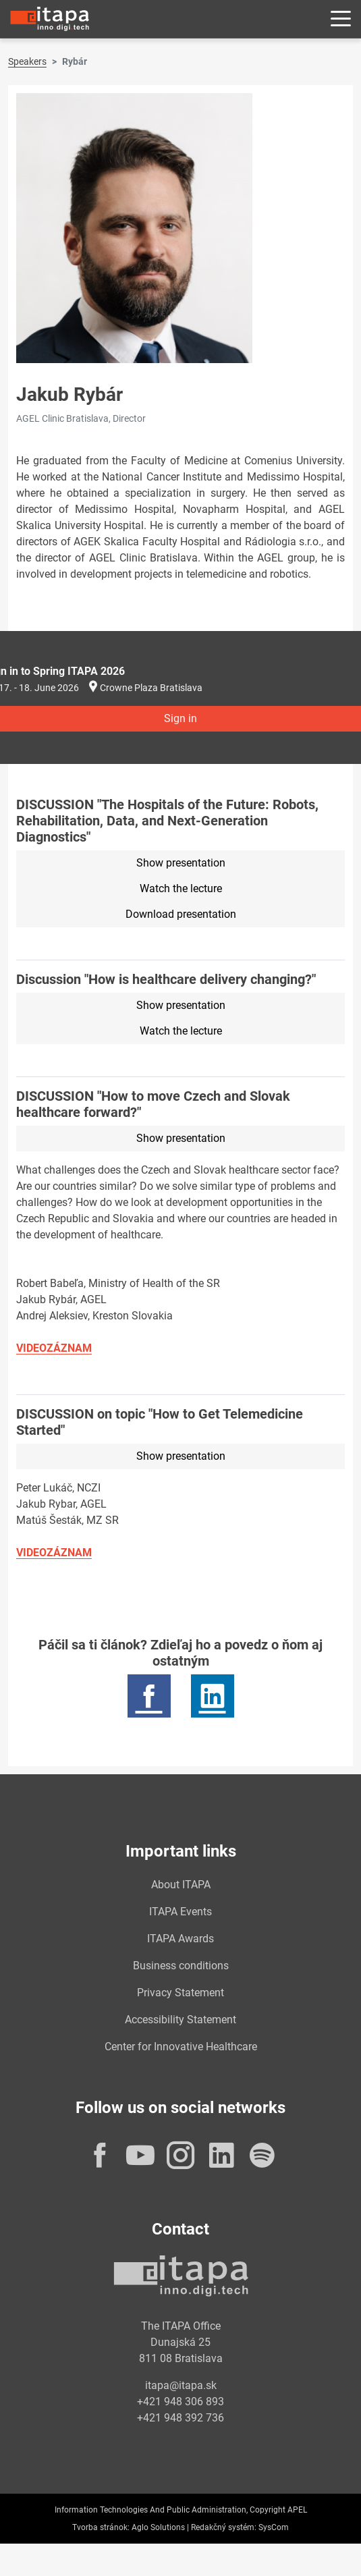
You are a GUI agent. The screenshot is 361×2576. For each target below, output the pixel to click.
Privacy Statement (180, 1992)
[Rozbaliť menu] (341, 19)
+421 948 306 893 (180, 2401)
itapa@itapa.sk (181, 2385)
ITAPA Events (180, 1911)
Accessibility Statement (180, 2019)
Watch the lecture (181, 888)
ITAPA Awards (180, 1938)
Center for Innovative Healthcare (181, 2046)
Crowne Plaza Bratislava (151, 687)
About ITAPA (181, 1884)
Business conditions (181, 1965)
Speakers (27, 61)
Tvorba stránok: (101, 2527)
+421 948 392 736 (180, 2417)
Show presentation (180, 862)
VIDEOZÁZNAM (54, 1348)
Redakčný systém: (223, 2527)
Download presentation (181, 914)
